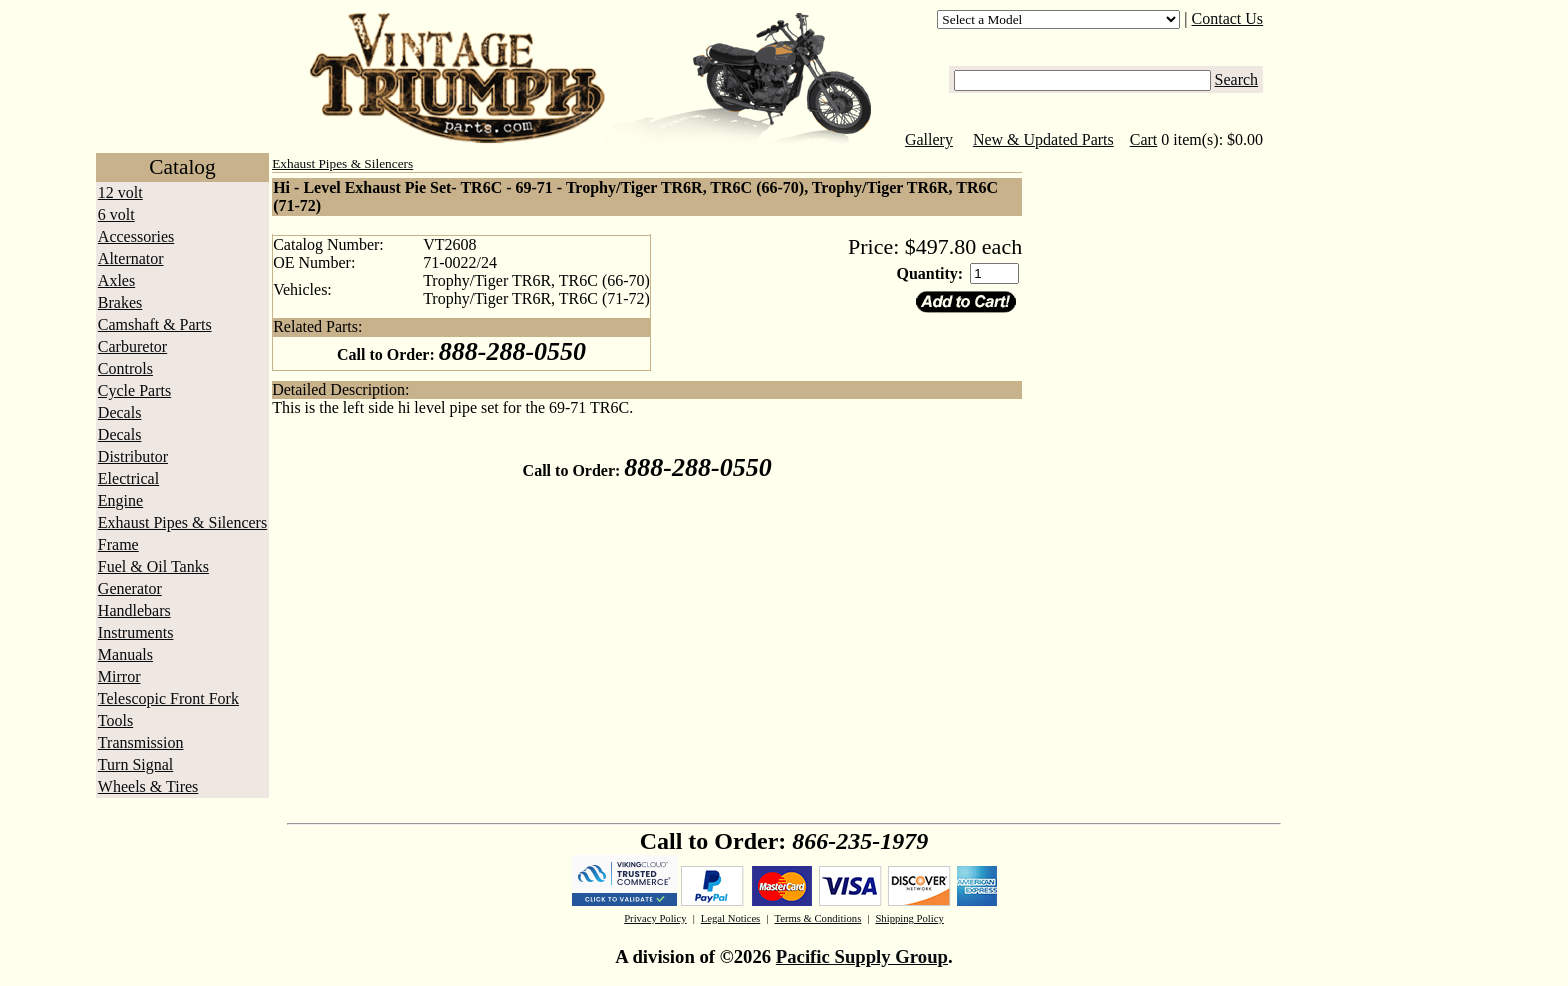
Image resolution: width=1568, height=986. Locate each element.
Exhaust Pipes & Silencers (182, 522)
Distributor (133, 456)
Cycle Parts (134, 390)
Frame (118, 544)
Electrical (128, 478)
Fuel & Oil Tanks (153, 566)
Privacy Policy (655, 918)
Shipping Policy (909, 918)
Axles (116, 280)
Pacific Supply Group (862, 956)
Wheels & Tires (148, 786)
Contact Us (1228, 18)
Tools (115, 720)
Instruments (136, 632)
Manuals (125, 654)
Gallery (929, 139)
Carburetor (132, 346)
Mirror (119, 676)
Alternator (131, 258)
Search (1237, 79)
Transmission (141, 742)
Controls (125, 368)
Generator (130, 588)
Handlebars (134, 610)
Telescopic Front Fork (168, 698)
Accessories (136, 236)
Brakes (120, 302)
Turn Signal (135, 764)
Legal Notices (730, 918)
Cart (1144, 139)
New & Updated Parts (1043, 139)
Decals (120, 412)
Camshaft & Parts (155, 324)
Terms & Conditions (817, 918)
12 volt (120, 192)
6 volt (116, 214)
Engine (120, 500)
